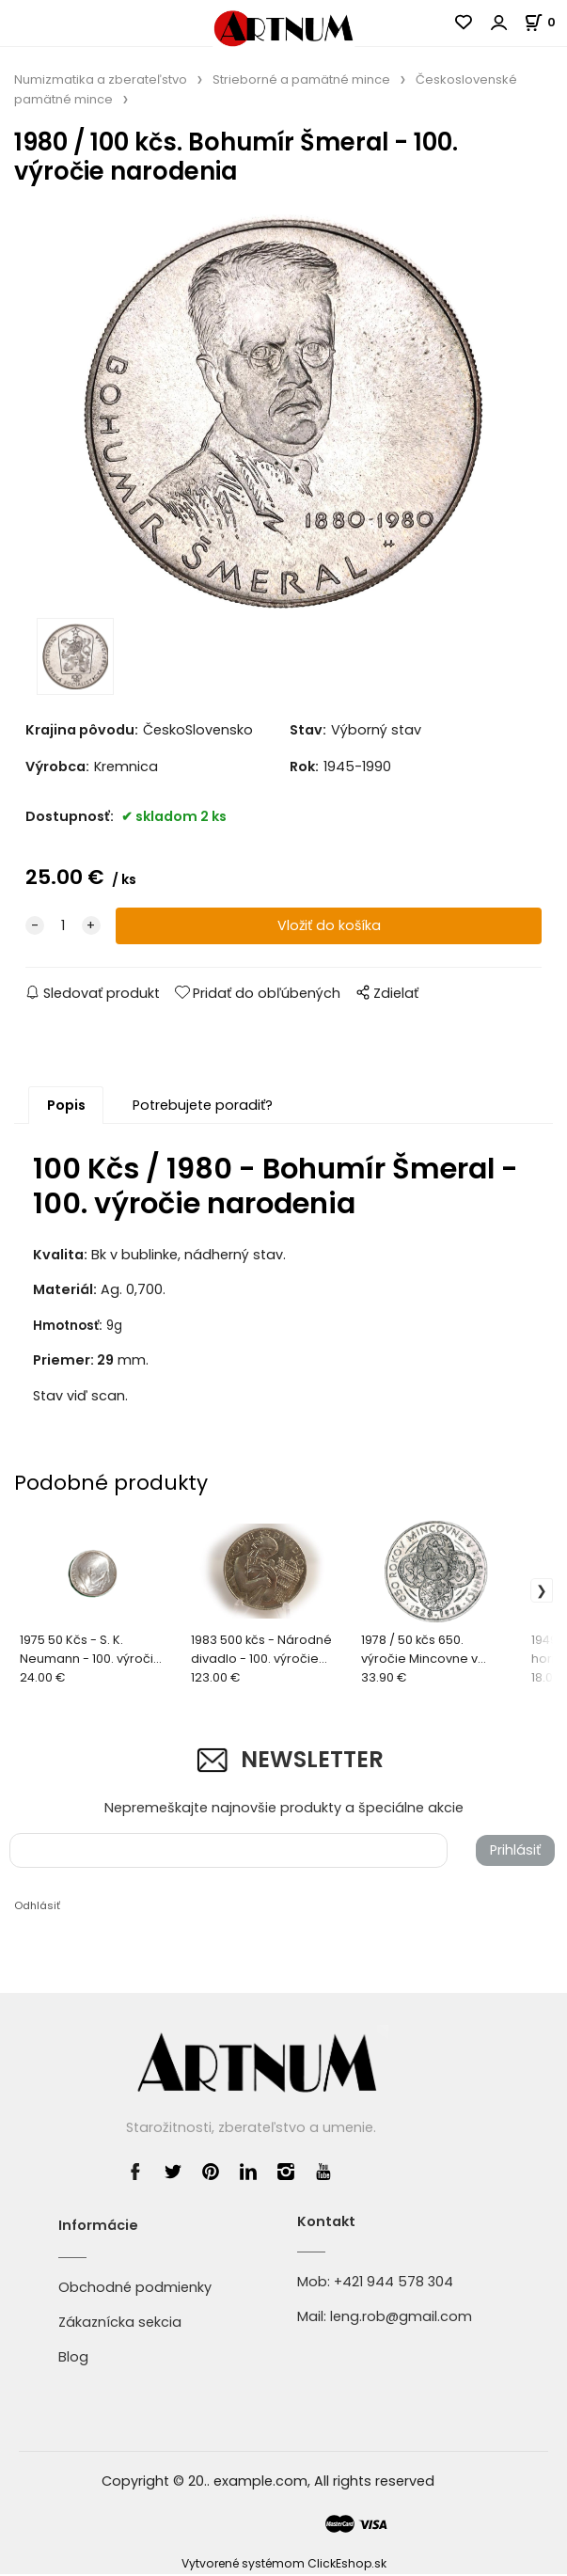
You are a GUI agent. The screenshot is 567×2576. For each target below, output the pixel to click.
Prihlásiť (515, 1851)
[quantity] (63, 927)
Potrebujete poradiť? (203, 1107)
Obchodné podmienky (135, 2289)
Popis (66, 1107)
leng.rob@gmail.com (401, 2318)
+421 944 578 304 (393, 2283)
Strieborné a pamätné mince (301, 79)
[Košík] (545, 22)
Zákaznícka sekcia (119, 2324)
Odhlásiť (37, 1907)
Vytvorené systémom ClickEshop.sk (283, 2565)
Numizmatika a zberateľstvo (100, 79)
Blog (73, 2359)
